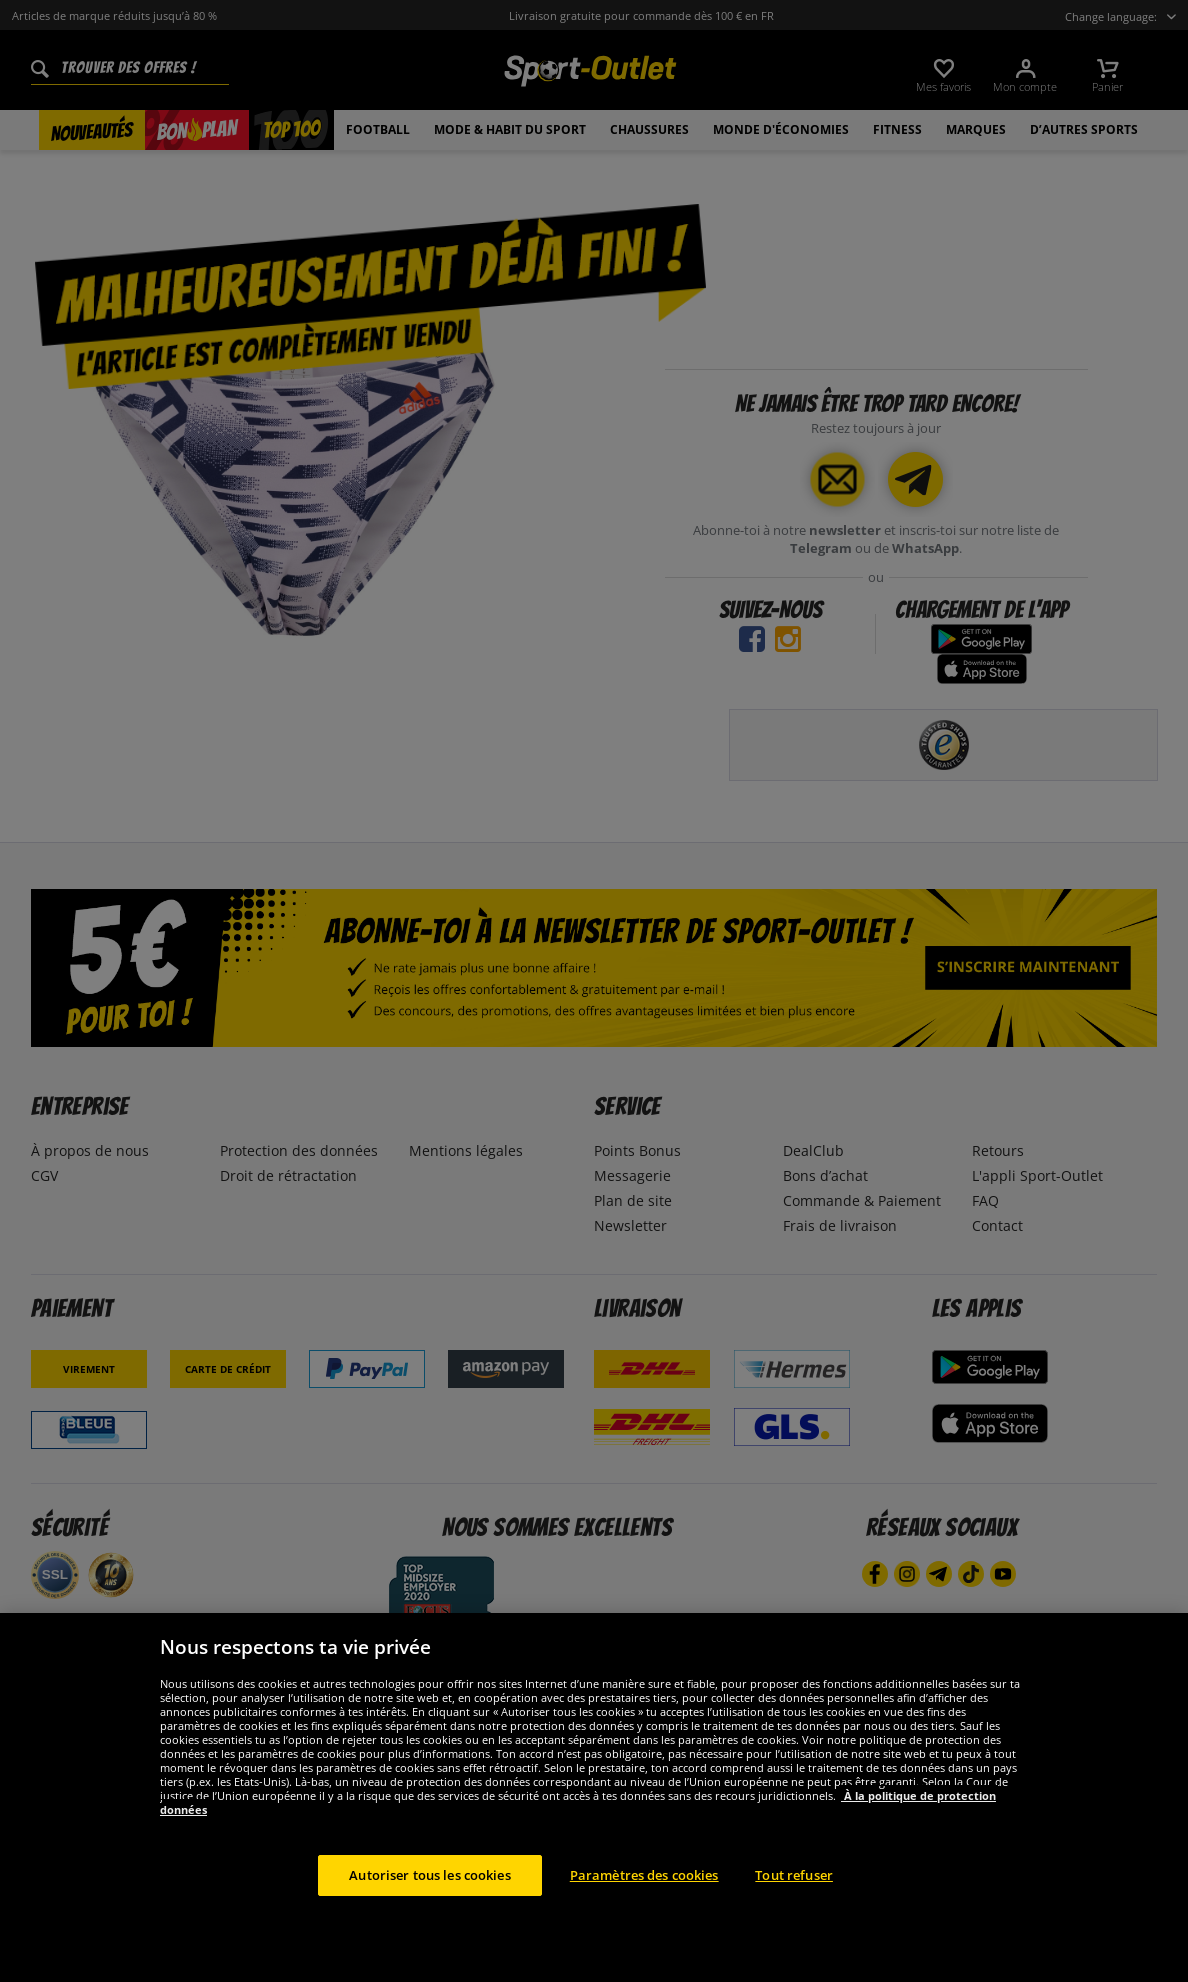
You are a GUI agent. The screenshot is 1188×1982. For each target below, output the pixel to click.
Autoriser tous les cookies (429, 1921)
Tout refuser (794, 1921)
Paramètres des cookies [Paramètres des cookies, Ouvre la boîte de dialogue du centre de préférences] (644, 1921)
